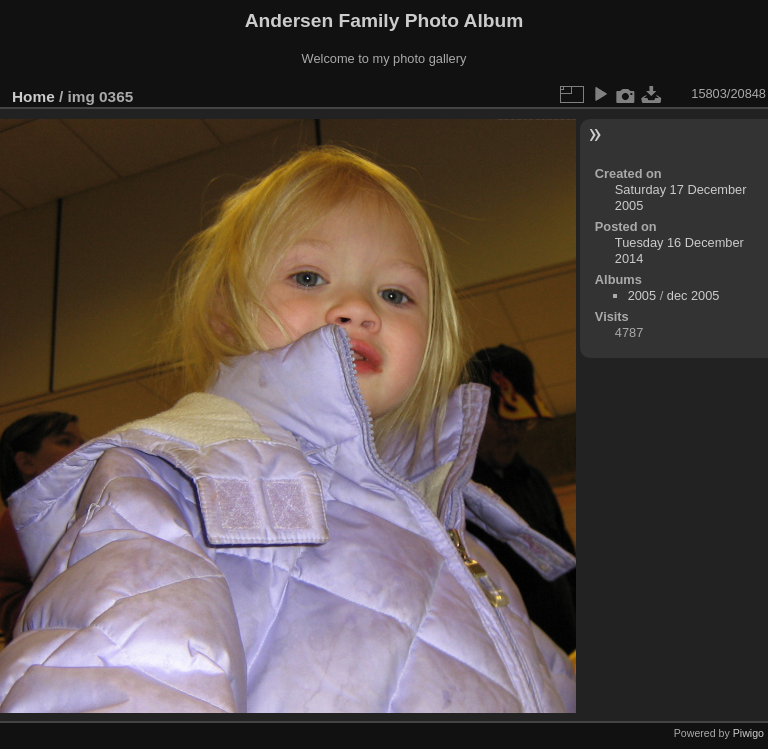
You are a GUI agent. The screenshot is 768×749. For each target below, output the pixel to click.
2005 (642, 295)
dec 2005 (693, 295)
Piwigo (748, 733)
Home (33, 96)
